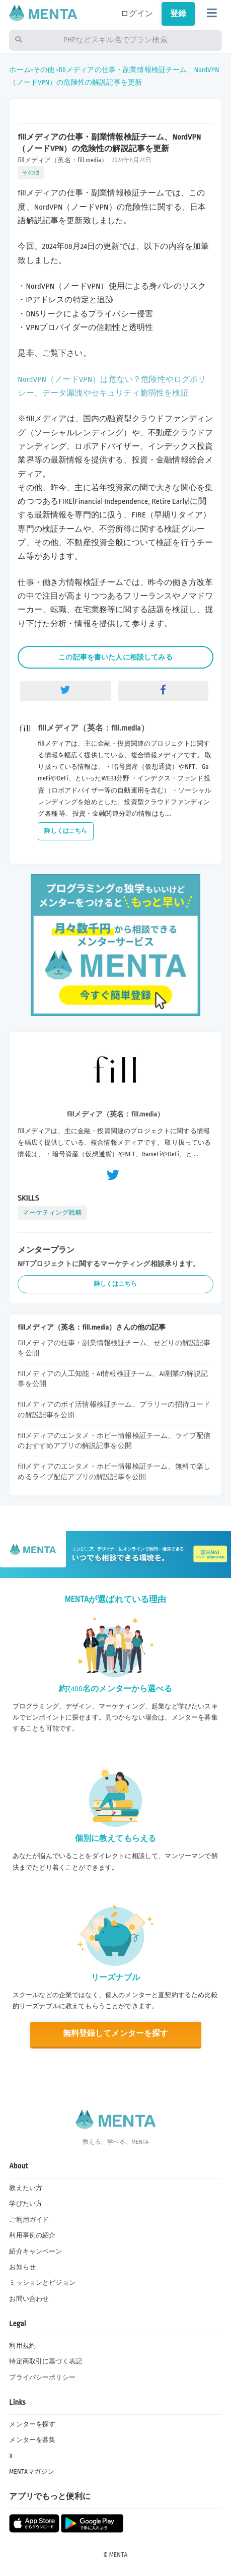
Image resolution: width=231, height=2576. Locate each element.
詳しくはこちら (65, 831)
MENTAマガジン (31, 2471)
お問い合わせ (29, 2298)
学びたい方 (25, 2203)
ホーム (19, 70)
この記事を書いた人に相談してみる (115, 657)
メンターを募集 (32, 2439)
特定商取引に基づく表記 (45, 2361)
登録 (178, 13)
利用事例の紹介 (32, 2235)
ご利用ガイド (29, 2219)
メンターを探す (32, 2424)
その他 (43, 70)
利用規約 (22, 2345)
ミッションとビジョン (42, 2282)
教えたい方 (25, 2188)
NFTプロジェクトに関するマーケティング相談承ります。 (109, 1264)
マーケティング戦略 (52, 1212)
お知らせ (22, 2267)
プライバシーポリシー (42, 2377)
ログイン (137, 13)
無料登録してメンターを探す (115, 2033)
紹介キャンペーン (35, 2251)
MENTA (118, 2554)
